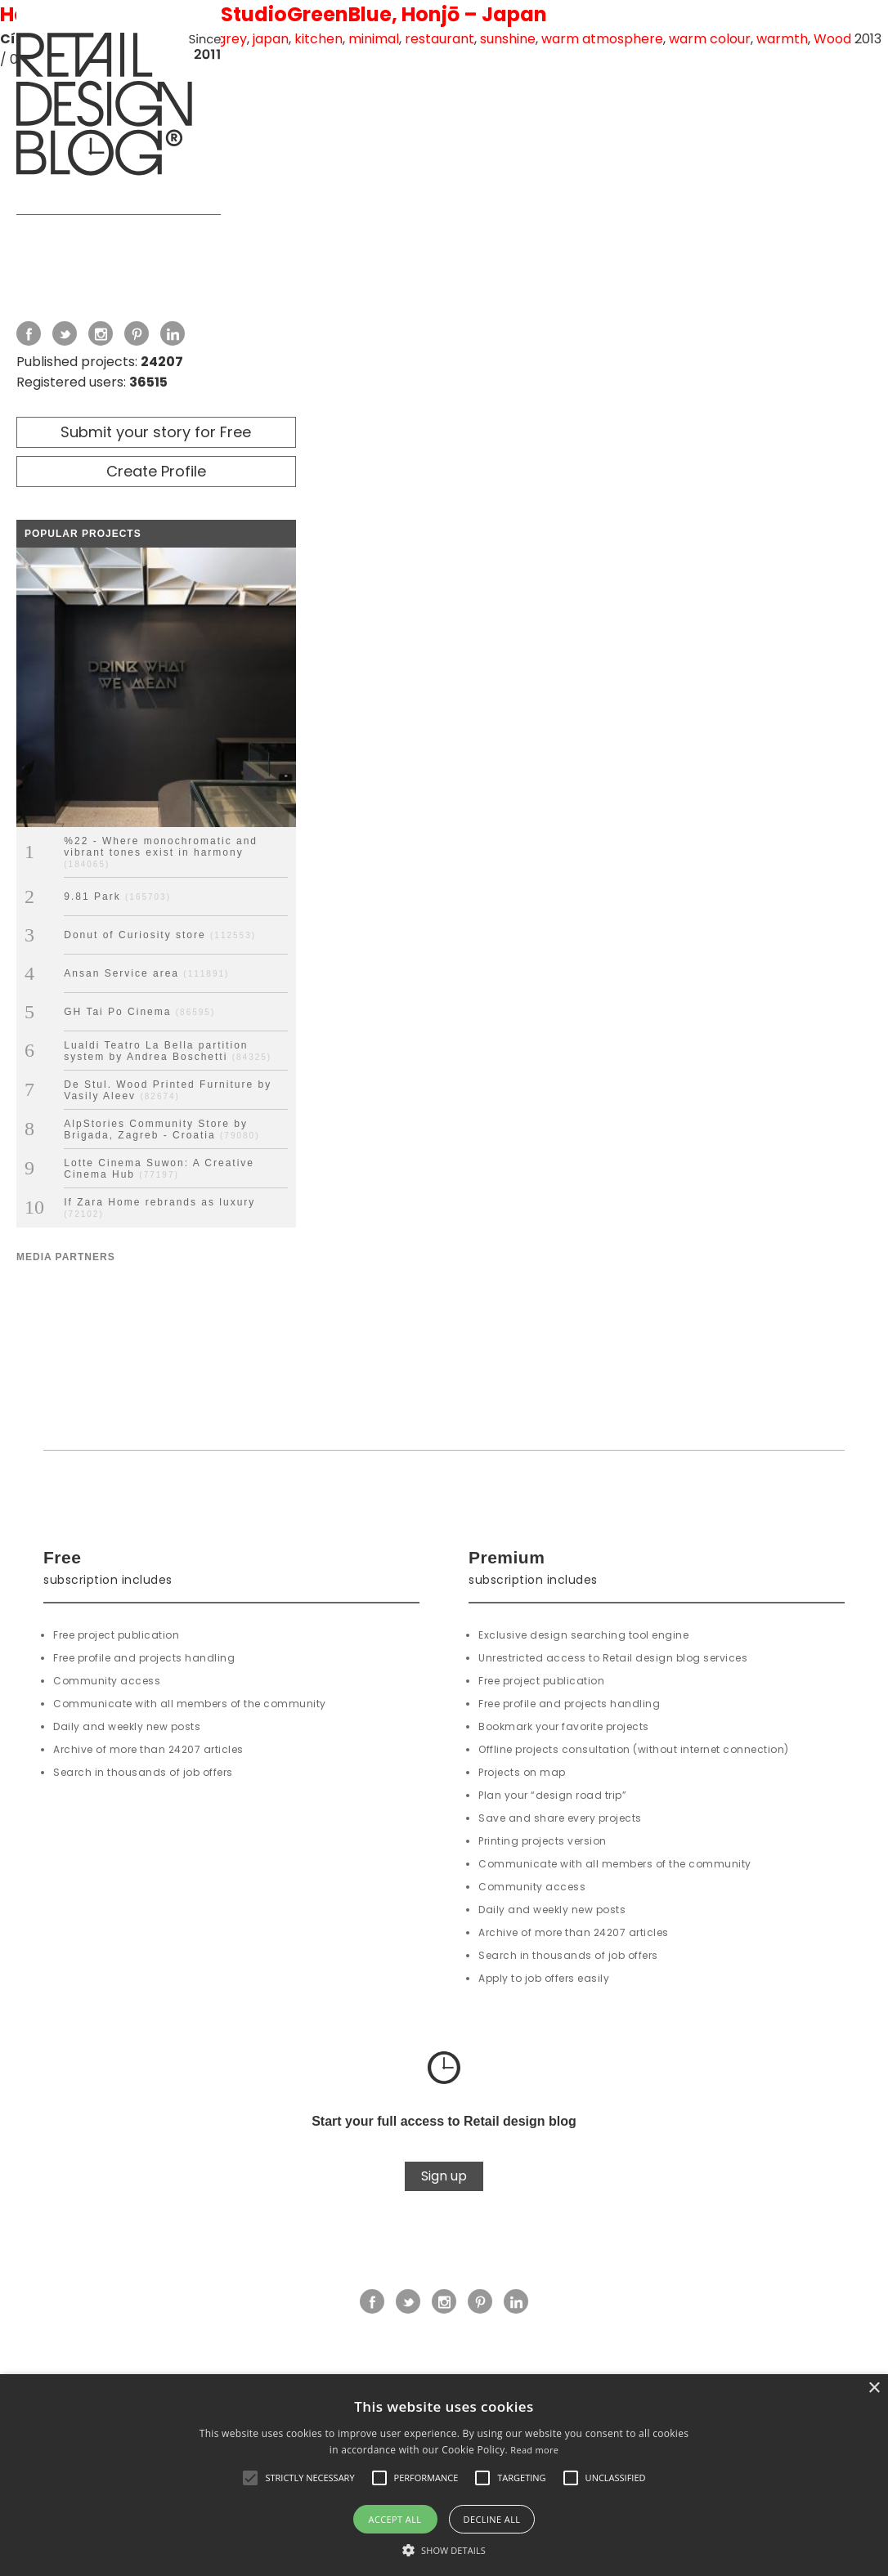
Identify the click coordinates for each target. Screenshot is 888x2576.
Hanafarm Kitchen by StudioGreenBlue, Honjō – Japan (273, 14)
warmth (782, 38)
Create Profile (156, 471)
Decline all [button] (492, 2519)
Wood (832, 38)
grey (232, 38)
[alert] (444, 2475)
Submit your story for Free (156, 432)
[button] (250, 2478)
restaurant (439, 38)
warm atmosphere (602, 38)
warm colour (710, 38)
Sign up (444, 2176)
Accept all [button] (395, 2519)
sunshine (508, 38)
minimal (373, 38)
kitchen (318, 38)
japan (271, 38)
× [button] (874, 2388)
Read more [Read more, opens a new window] (534, 2450)
